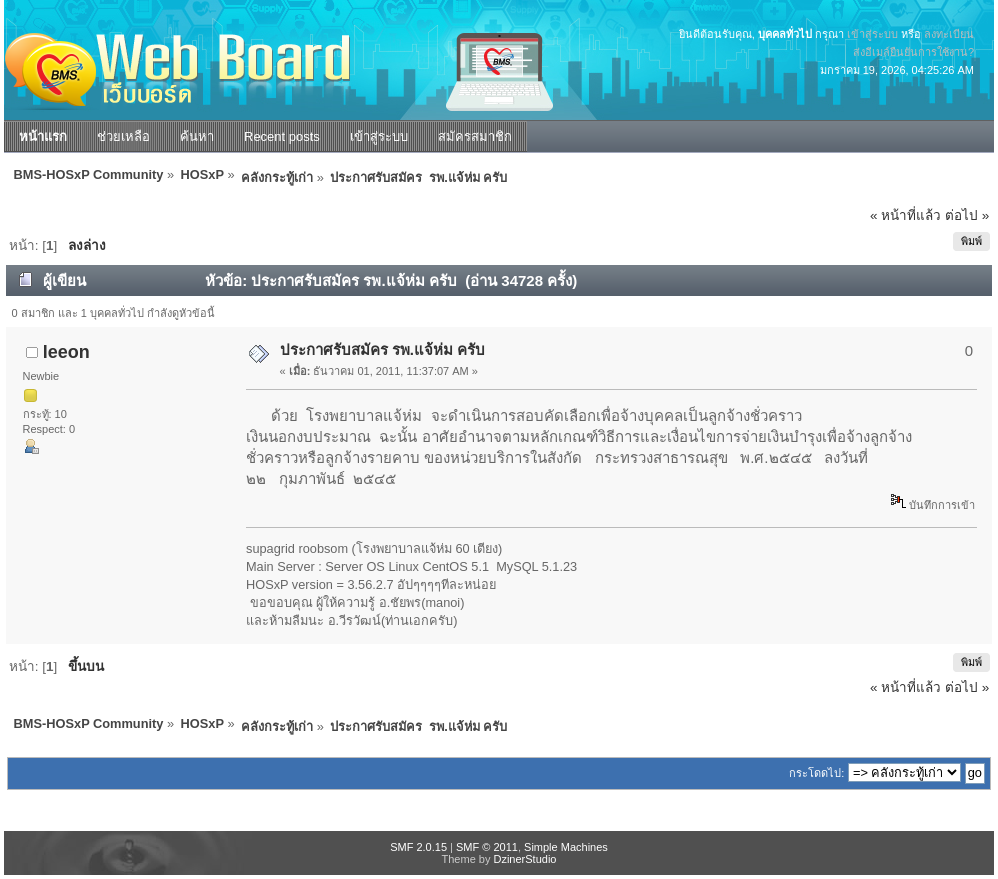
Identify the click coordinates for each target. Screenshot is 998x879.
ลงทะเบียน (949, 34)
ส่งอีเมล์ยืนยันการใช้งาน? (913, 52)
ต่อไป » (967, 215)
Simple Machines (566, 847)
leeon (66, 352)
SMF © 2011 (487, 847)
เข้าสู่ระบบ (872, 34)
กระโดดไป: (816, 773)
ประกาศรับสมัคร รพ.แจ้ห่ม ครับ (383, 349)
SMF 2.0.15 (418, 847)
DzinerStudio (524, 859)
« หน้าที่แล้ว (905, 215)
